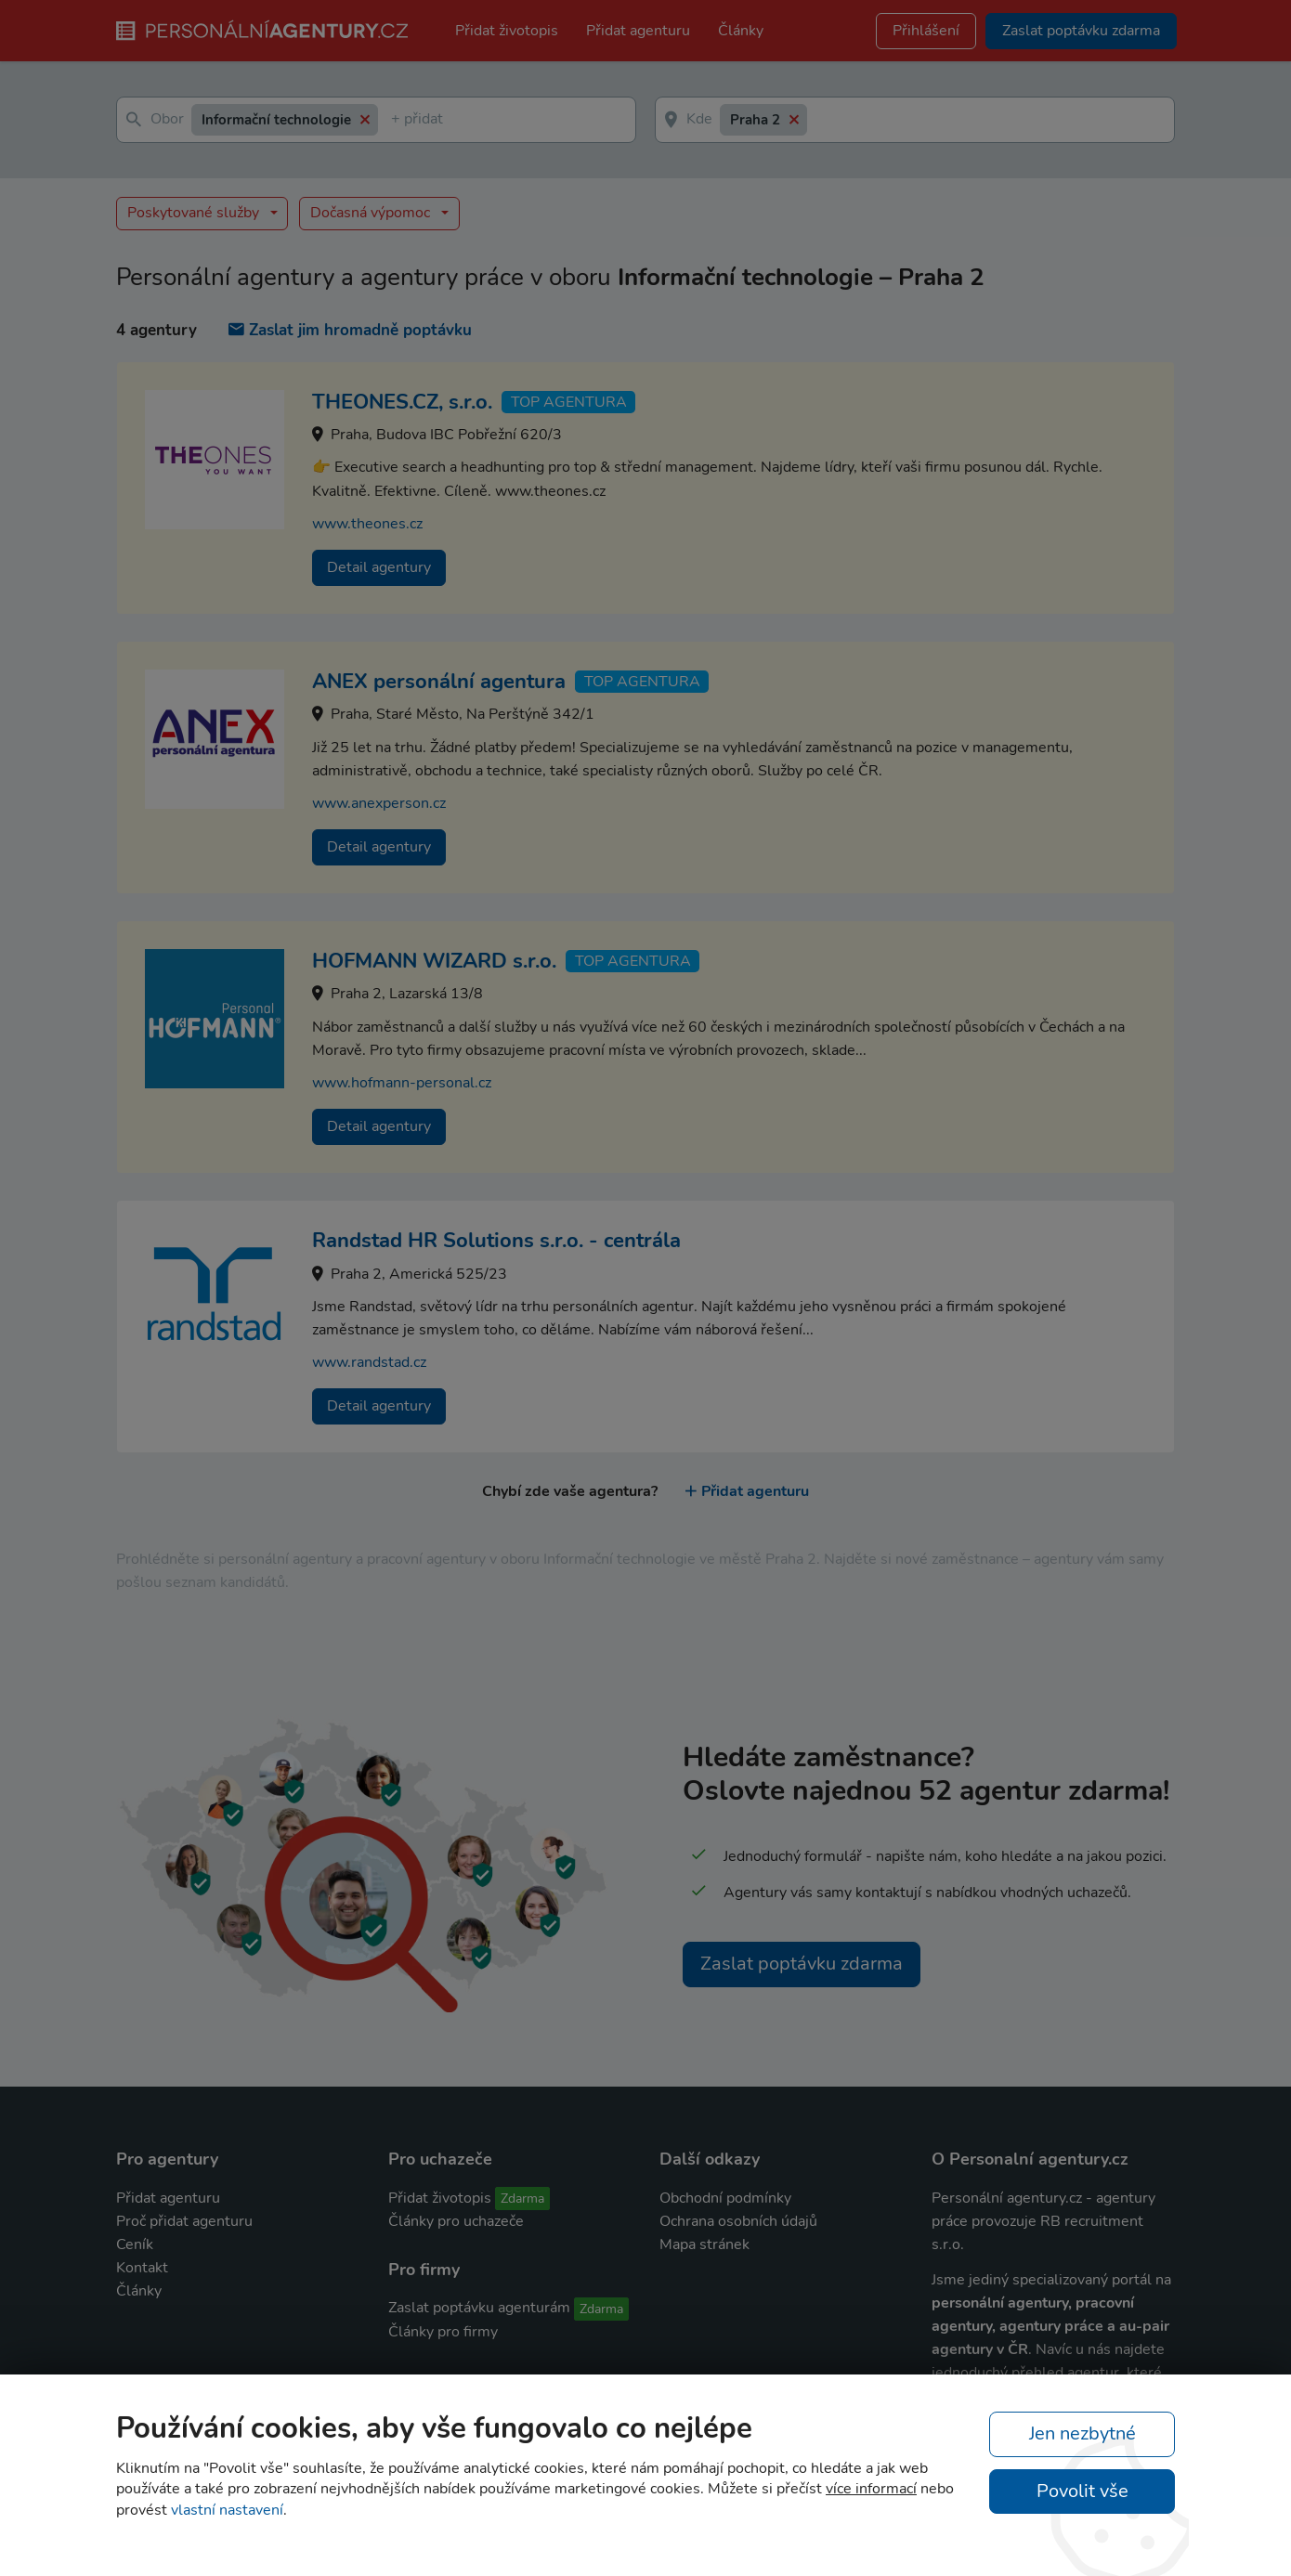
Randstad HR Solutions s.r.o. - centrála (496, 1241)
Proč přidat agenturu (184, 2221)
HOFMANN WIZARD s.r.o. (434, 961)
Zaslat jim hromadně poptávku (350, 330)
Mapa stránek (704, 2244)
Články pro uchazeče (456, 2221)
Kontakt (142, 2267)
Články (740, 30)
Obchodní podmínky (725, 2198)
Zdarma (522, 2198)
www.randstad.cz (369, 1362)
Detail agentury (379, 567)
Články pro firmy (443, 2332)
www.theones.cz (367, 524)
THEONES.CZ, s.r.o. (402, 402)
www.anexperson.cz (379, 803)
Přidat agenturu (638, 30)
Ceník (134, 2244)
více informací (871, 2488)
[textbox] (394, 120)
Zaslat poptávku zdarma (801, 1963)
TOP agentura (569, 402)
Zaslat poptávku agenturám (479, 2307)
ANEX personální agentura (439, 682)
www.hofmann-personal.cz (401, 1083)
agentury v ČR (980, 2349)
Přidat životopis (506, 30)
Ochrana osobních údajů (738, 2221)
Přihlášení (926, 30)
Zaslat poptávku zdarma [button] (1081, 30)
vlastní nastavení (227, 2510)
